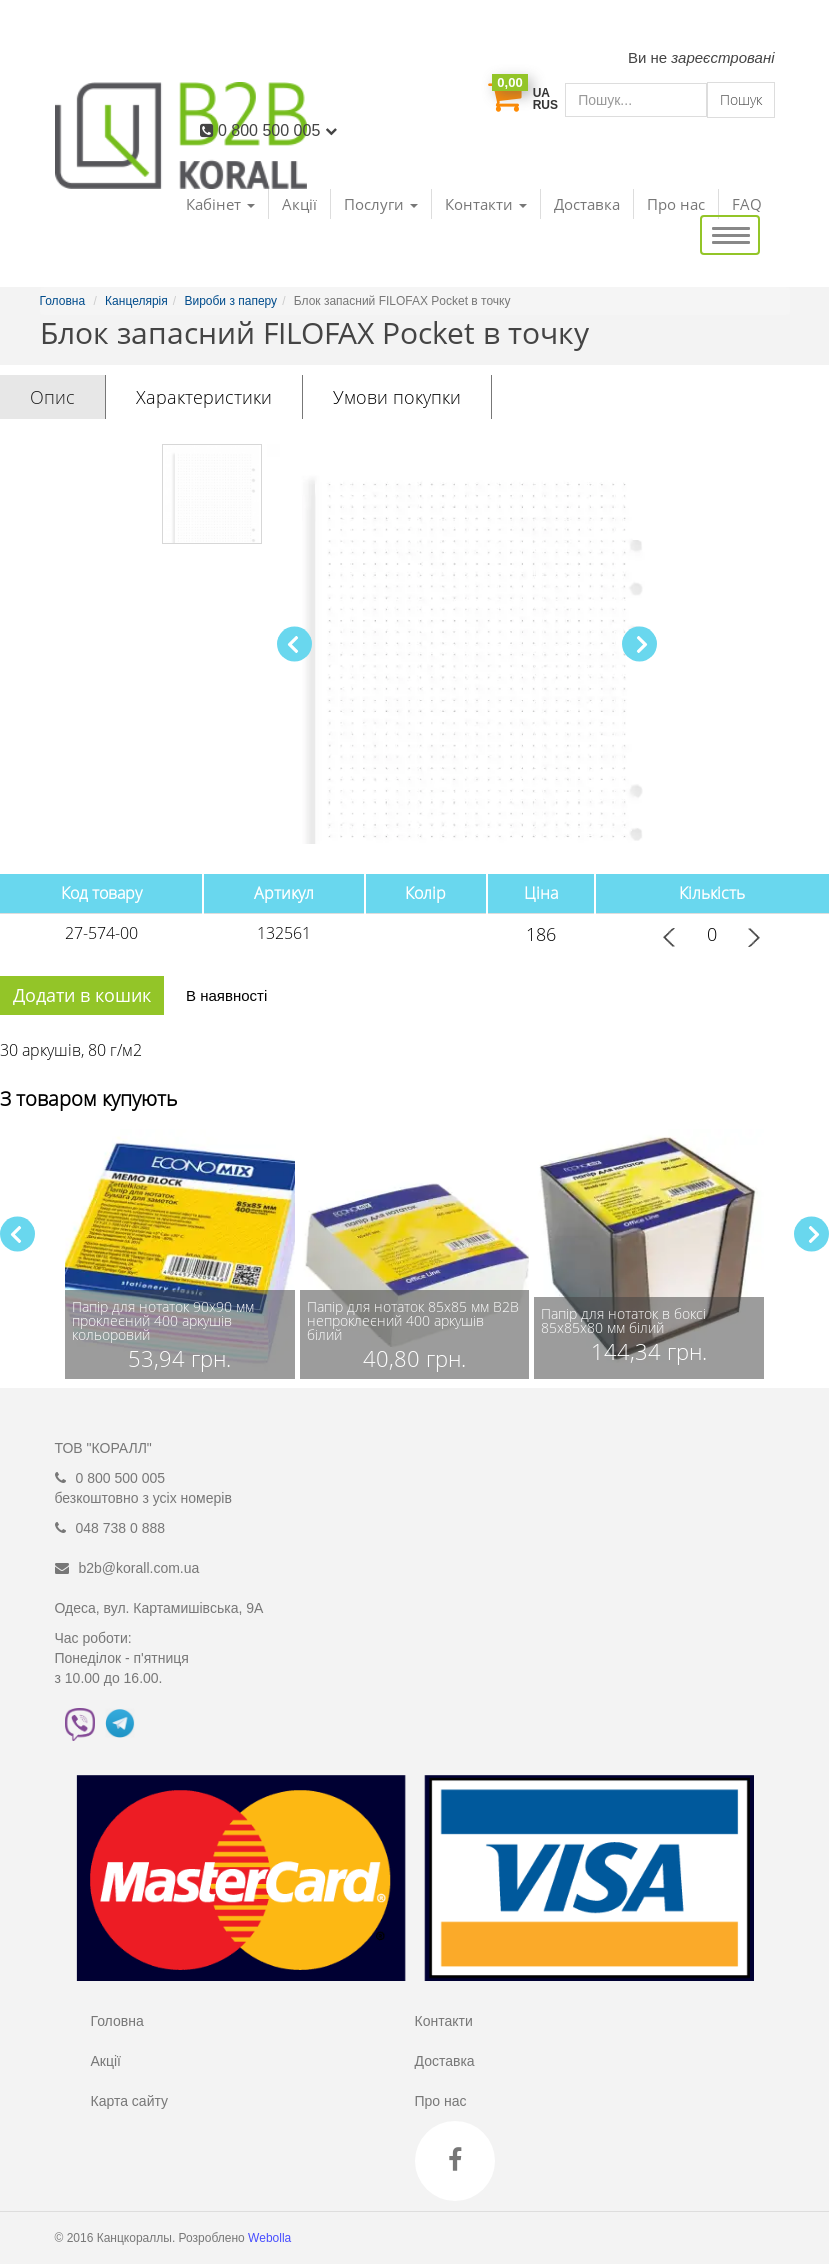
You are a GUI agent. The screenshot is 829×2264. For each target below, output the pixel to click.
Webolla (271, 2238)
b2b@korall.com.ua (139, 1568)
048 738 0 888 (121, 1528)
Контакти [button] (486, 204)
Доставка (587, 204)
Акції (299, 204)
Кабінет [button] (220, 204)
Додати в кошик (82, 995)
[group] (180, 1254)
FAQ (747, 204)
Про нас (676, 204)
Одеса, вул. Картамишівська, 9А (159, 1608)
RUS (545, 105)
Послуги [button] (381, 204)
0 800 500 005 (277, 130)
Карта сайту (130, 2101)
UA (541, 93)
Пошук (741, 99)
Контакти (444, 2021)
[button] (639, 644)
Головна (117, 2021)
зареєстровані (722, 57)
